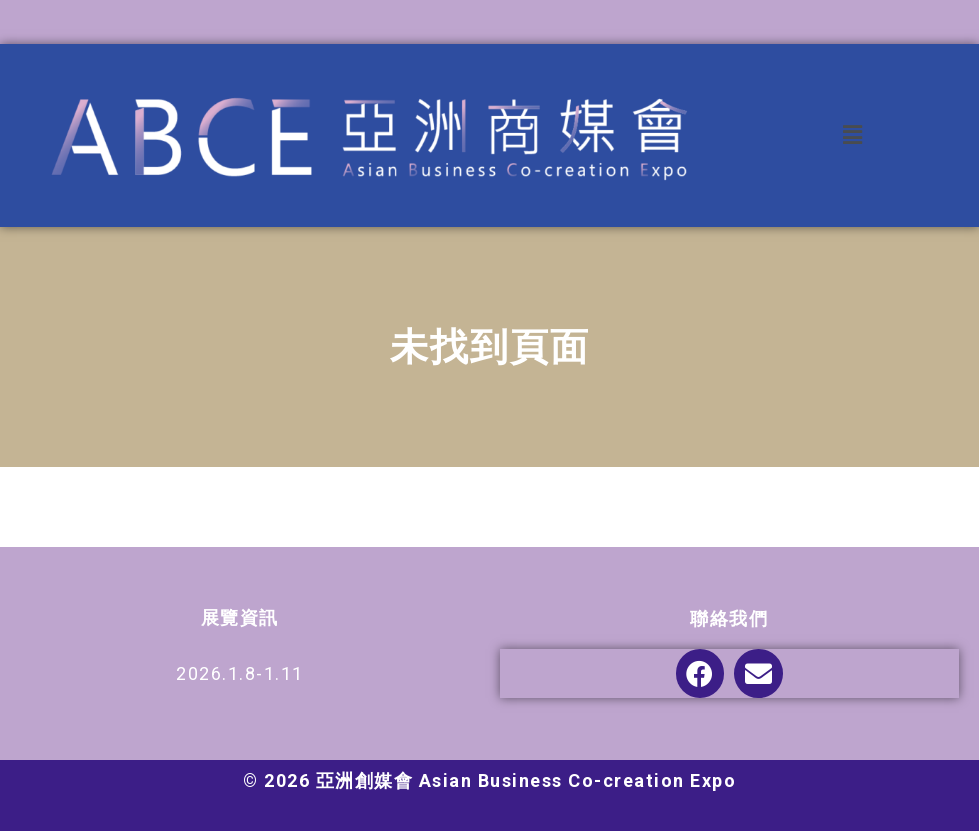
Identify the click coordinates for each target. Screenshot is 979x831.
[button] (853, 135)
